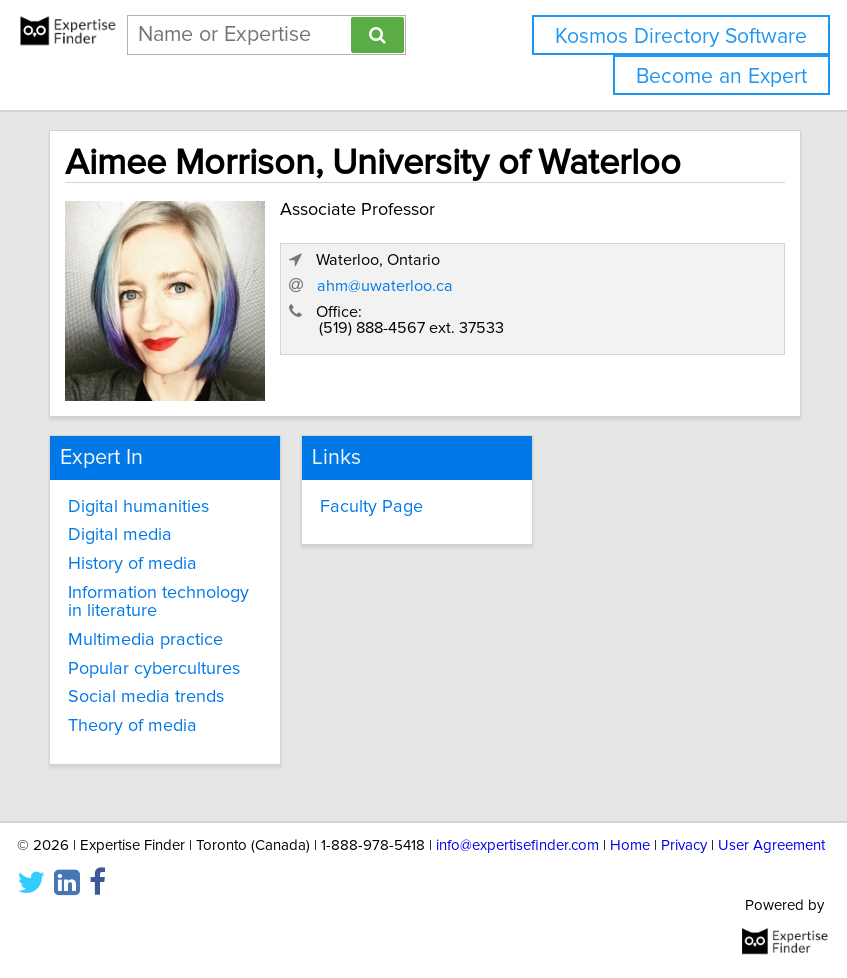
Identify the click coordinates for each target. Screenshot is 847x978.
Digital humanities (138, 507)
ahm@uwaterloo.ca (385, 286)
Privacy (684, 845)
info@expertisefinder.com (517, 845)
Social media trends (146, 697)
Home (630, 845)
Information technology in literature (158, 602)
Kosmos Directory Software (681, 36)
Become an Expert (721, 76)
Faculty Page (371, 507)
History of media (132, 564)
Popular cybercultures (154, 669)
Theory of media (132, 726)
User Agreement (771, 845)
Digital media (120, 535)
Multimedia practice (145, 640)
